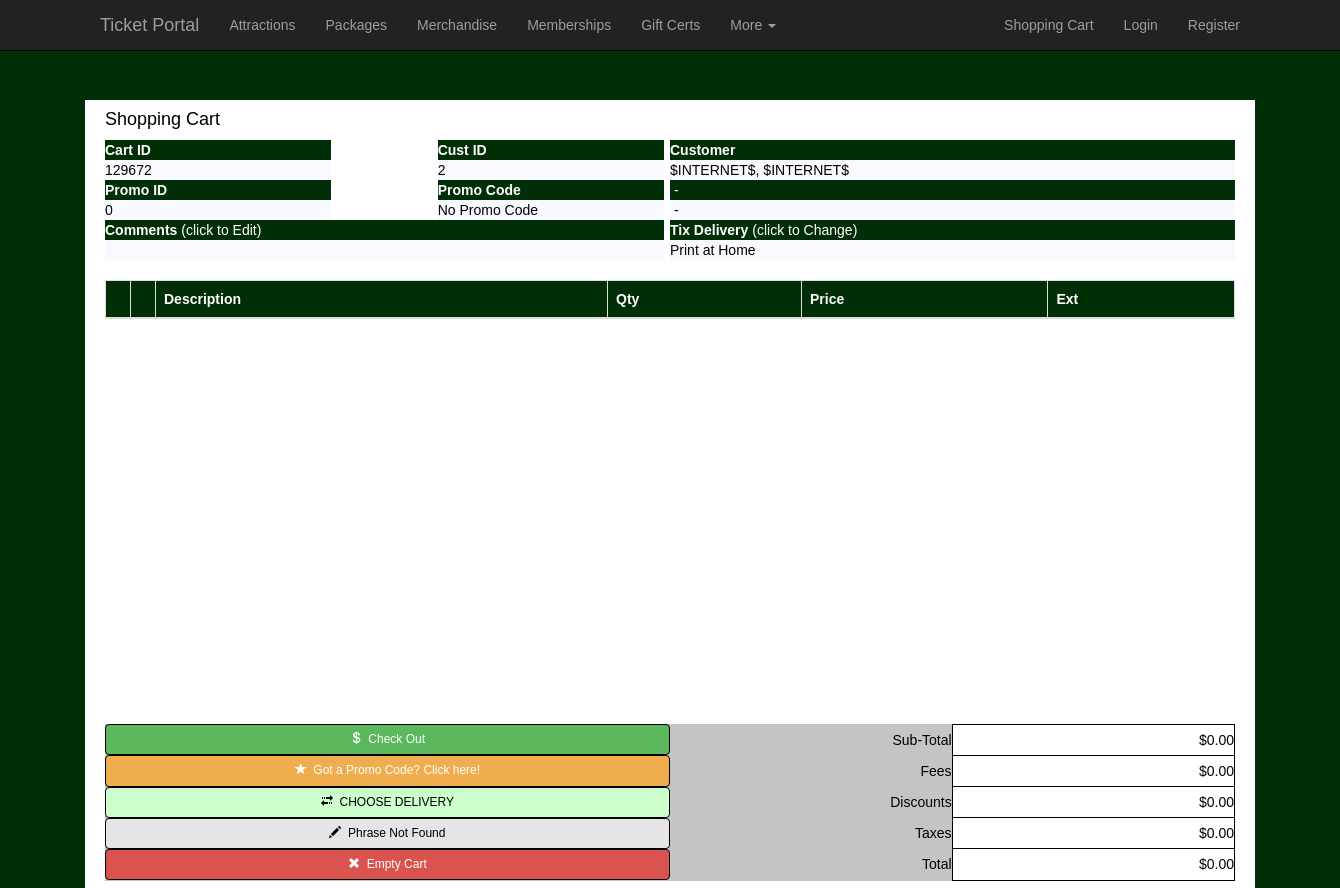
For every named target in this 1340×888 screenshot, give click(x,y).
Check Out (387, 739)
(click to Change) (763, 230)
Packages (356, 25)
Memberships (569, 25)
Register (1214, 25)
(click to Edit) (183, 230)
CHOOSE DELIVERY (387, 802)
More (753, 25)
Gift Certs (670, 25)
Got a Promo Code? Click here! (387, 770)
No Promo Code (488, 210)
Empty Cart (387, 864)
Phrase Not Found (387, 833)
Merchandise (457, 25)
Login (1141, 25)
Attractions (262, 25)
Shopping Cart (1049, 25)
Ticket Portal (149, 25)
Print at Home (713, 250)
